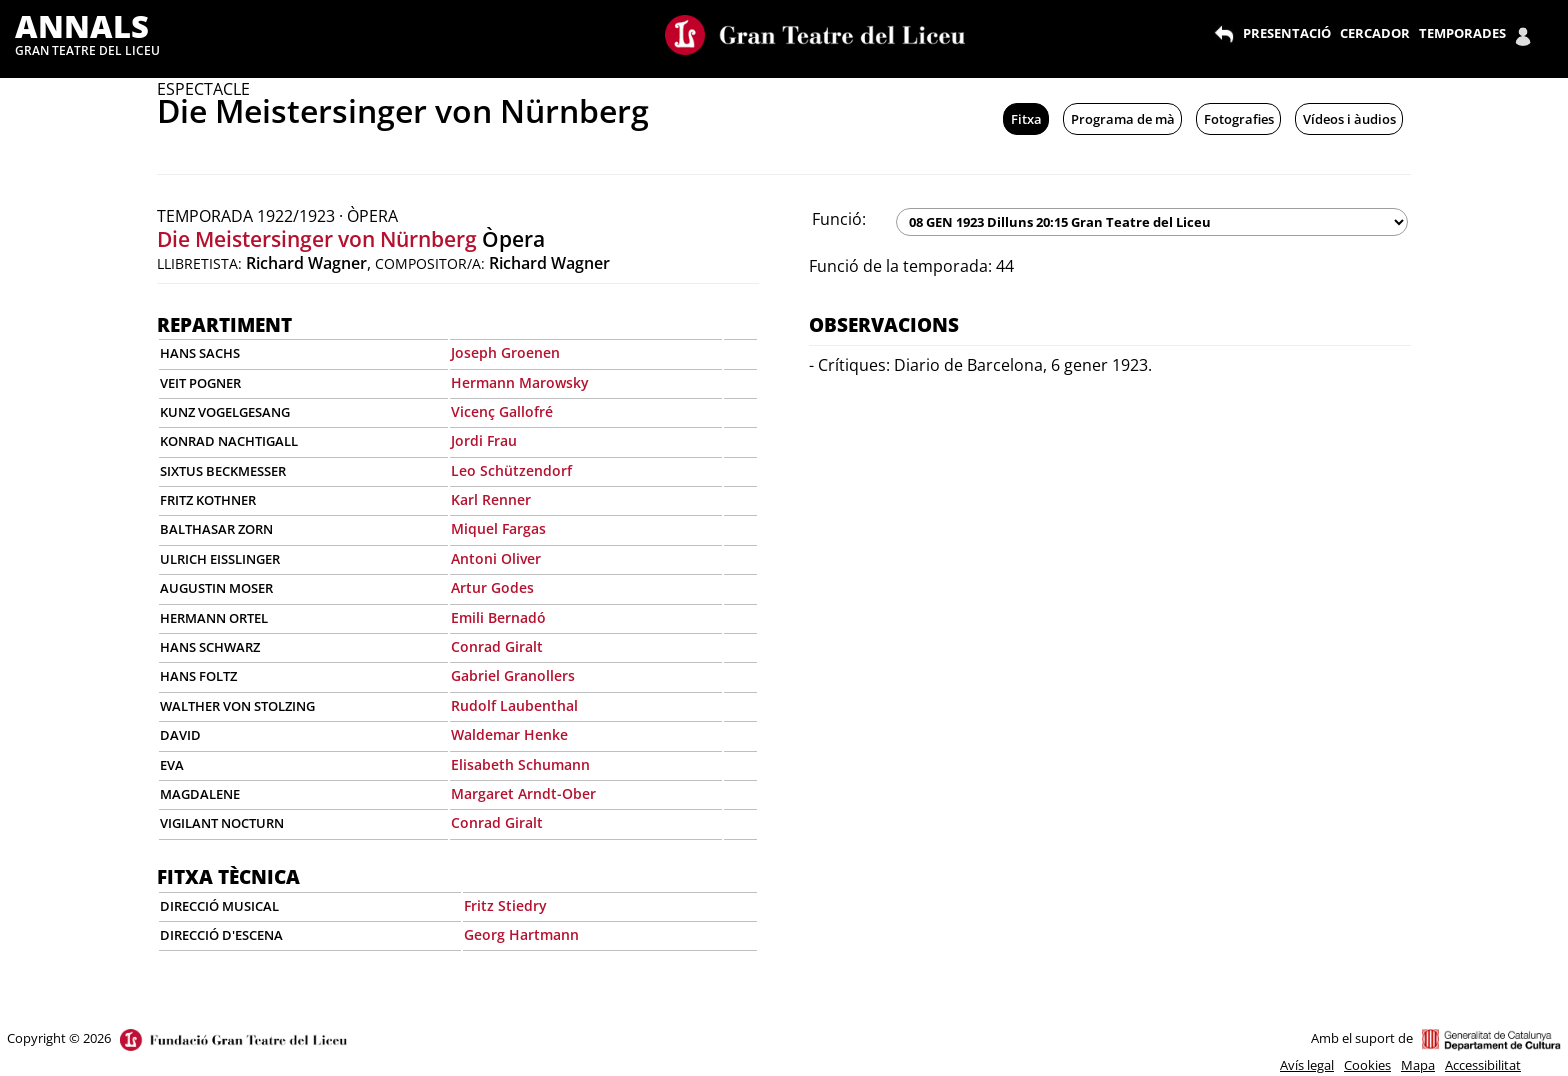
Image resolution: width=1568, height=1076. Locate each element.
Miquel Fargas (498, 528)
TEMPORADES (1462, 33)
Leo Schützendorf (511, 470)
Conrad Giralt (497, 646)
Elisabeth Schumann (520, 764)
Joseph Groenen (505, 352)
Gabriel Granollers (513, 675)
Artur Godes (492, 587)
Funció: (839, 219)
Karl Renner (491, 499)
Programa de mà (1123, 119)
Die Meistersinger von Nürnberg (317, 239)
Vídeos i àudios (1349, 119)
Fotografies (1239, 119)
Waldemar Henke (509, 734)
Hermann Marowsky (520, 382)
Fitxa (1026, 119)
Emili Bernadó (498, 617)
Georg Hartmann (521, 934)
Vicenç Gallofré (502, 411)
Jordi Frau (484, 440)
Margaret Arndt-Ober (523, 793)
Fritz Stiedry (505, 905)
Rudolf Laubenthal (514, 705)
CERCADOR (1375, 33)
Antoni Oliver (496, 558)
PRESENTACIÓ (1287, 33)
